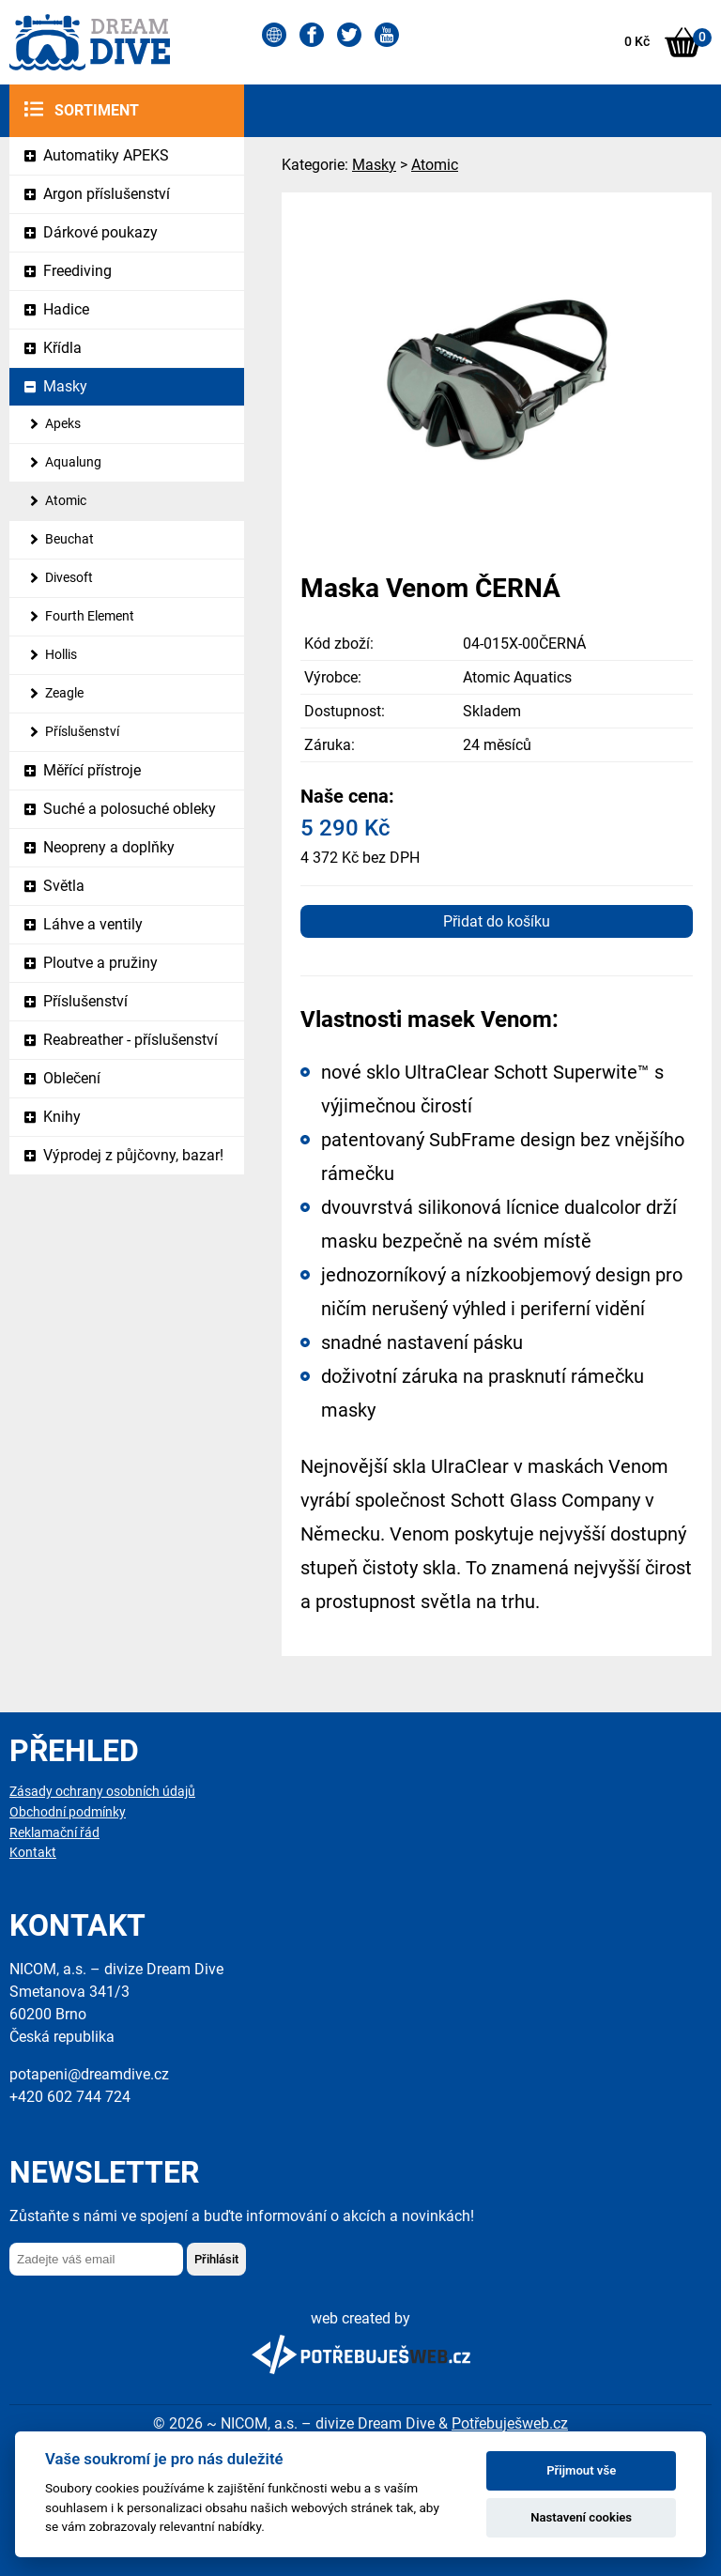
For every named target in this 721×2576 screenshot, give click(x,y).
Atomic (65, 501)
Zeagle (64, 693)
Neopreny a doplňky (109, 847)
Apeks (63, 424)
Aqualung (73, 462)
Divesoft (69, 578)
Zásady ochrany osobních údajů (102, 1792)
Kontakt (32, 1853)
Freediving (77, 271)
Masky (65, 386)
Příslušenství (82, 732)
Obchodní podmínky (67, 1812)
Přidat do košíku (496, 921)
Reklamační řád (54, 1833)
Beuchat (69, 539)
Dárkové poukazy (100, 232)
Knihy (62, 1117)
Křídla (62, 348)
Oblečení (71, 1078)
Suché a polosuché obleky (129, 809)
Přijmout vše (581, 2470)
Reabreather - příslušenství (130, 1040)
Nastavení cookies (581, 2517)
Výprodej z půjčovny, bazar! (133, 1155)
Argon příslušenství (106, 194)
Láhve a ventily (93, 924)
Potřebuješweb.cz (510, 2423)
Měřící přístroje (92, 770)
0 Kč (637, 42)
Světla (63, 886)
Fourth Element (89, 616)
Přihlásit (216, 2259)
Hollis (61, 655)
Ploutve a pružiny (100, 963)
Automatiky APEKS (106, 155)
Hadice (66, 309)
